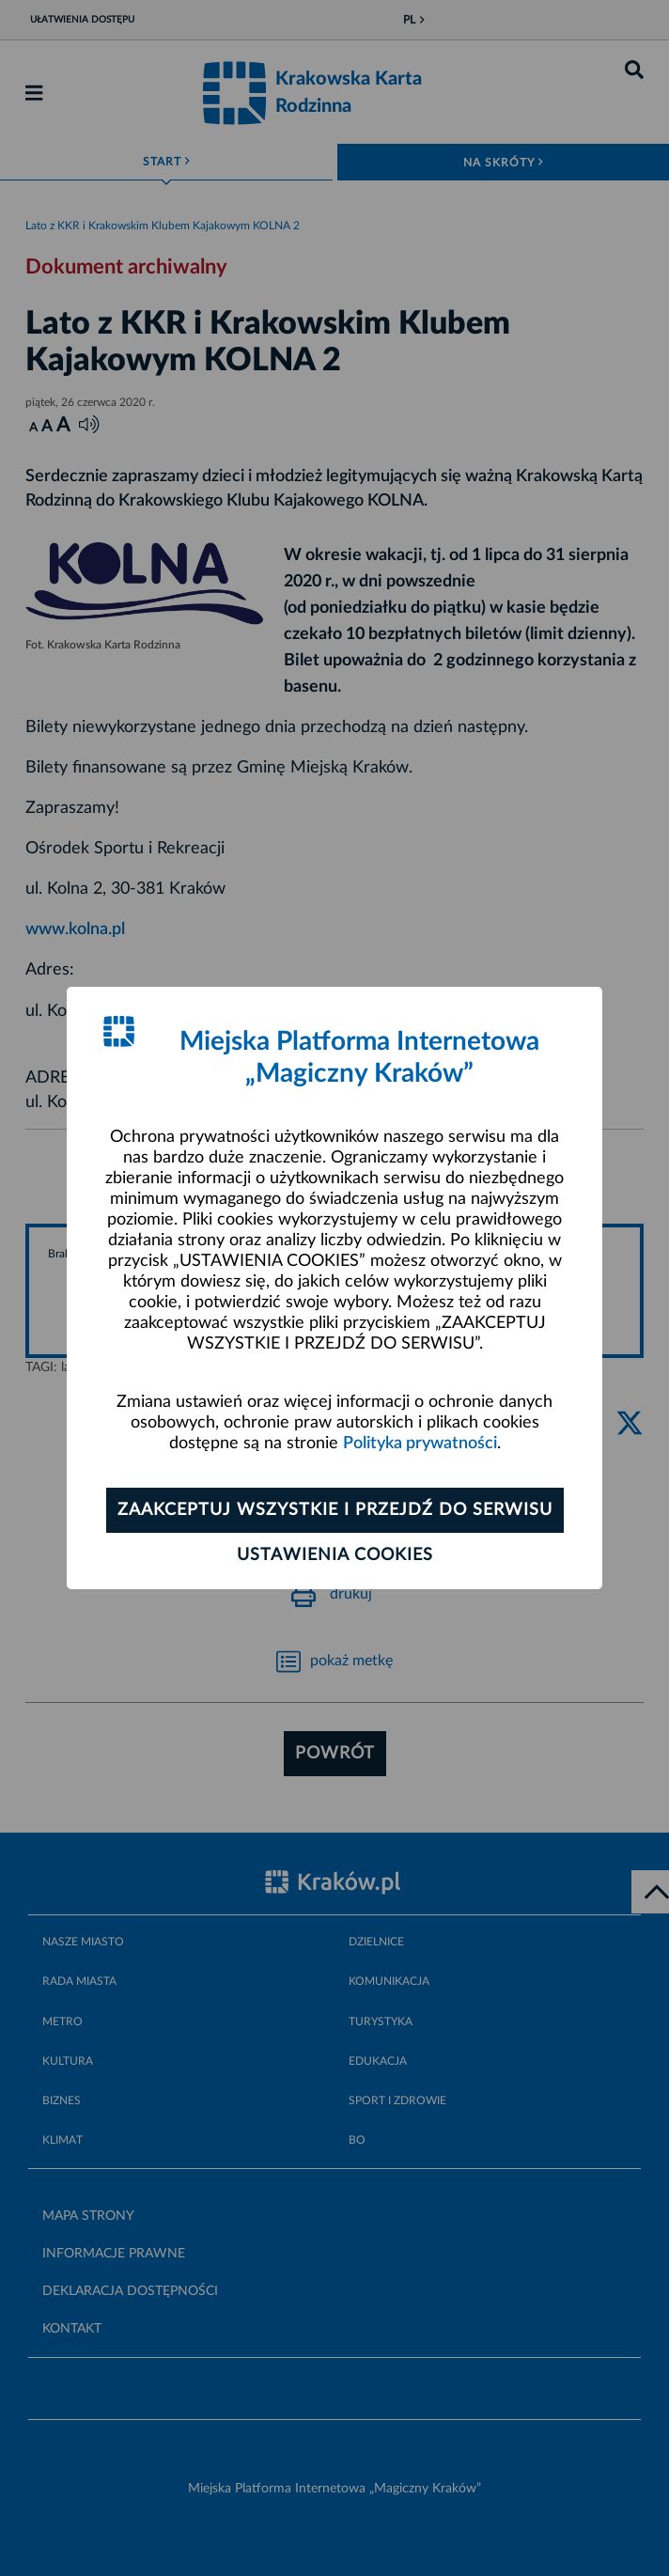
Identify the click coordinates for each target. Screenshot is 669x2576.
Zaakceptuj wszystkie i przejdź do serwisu (334, 1510)
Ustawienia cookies (335, 1555)
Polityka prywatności (420, 1443)
